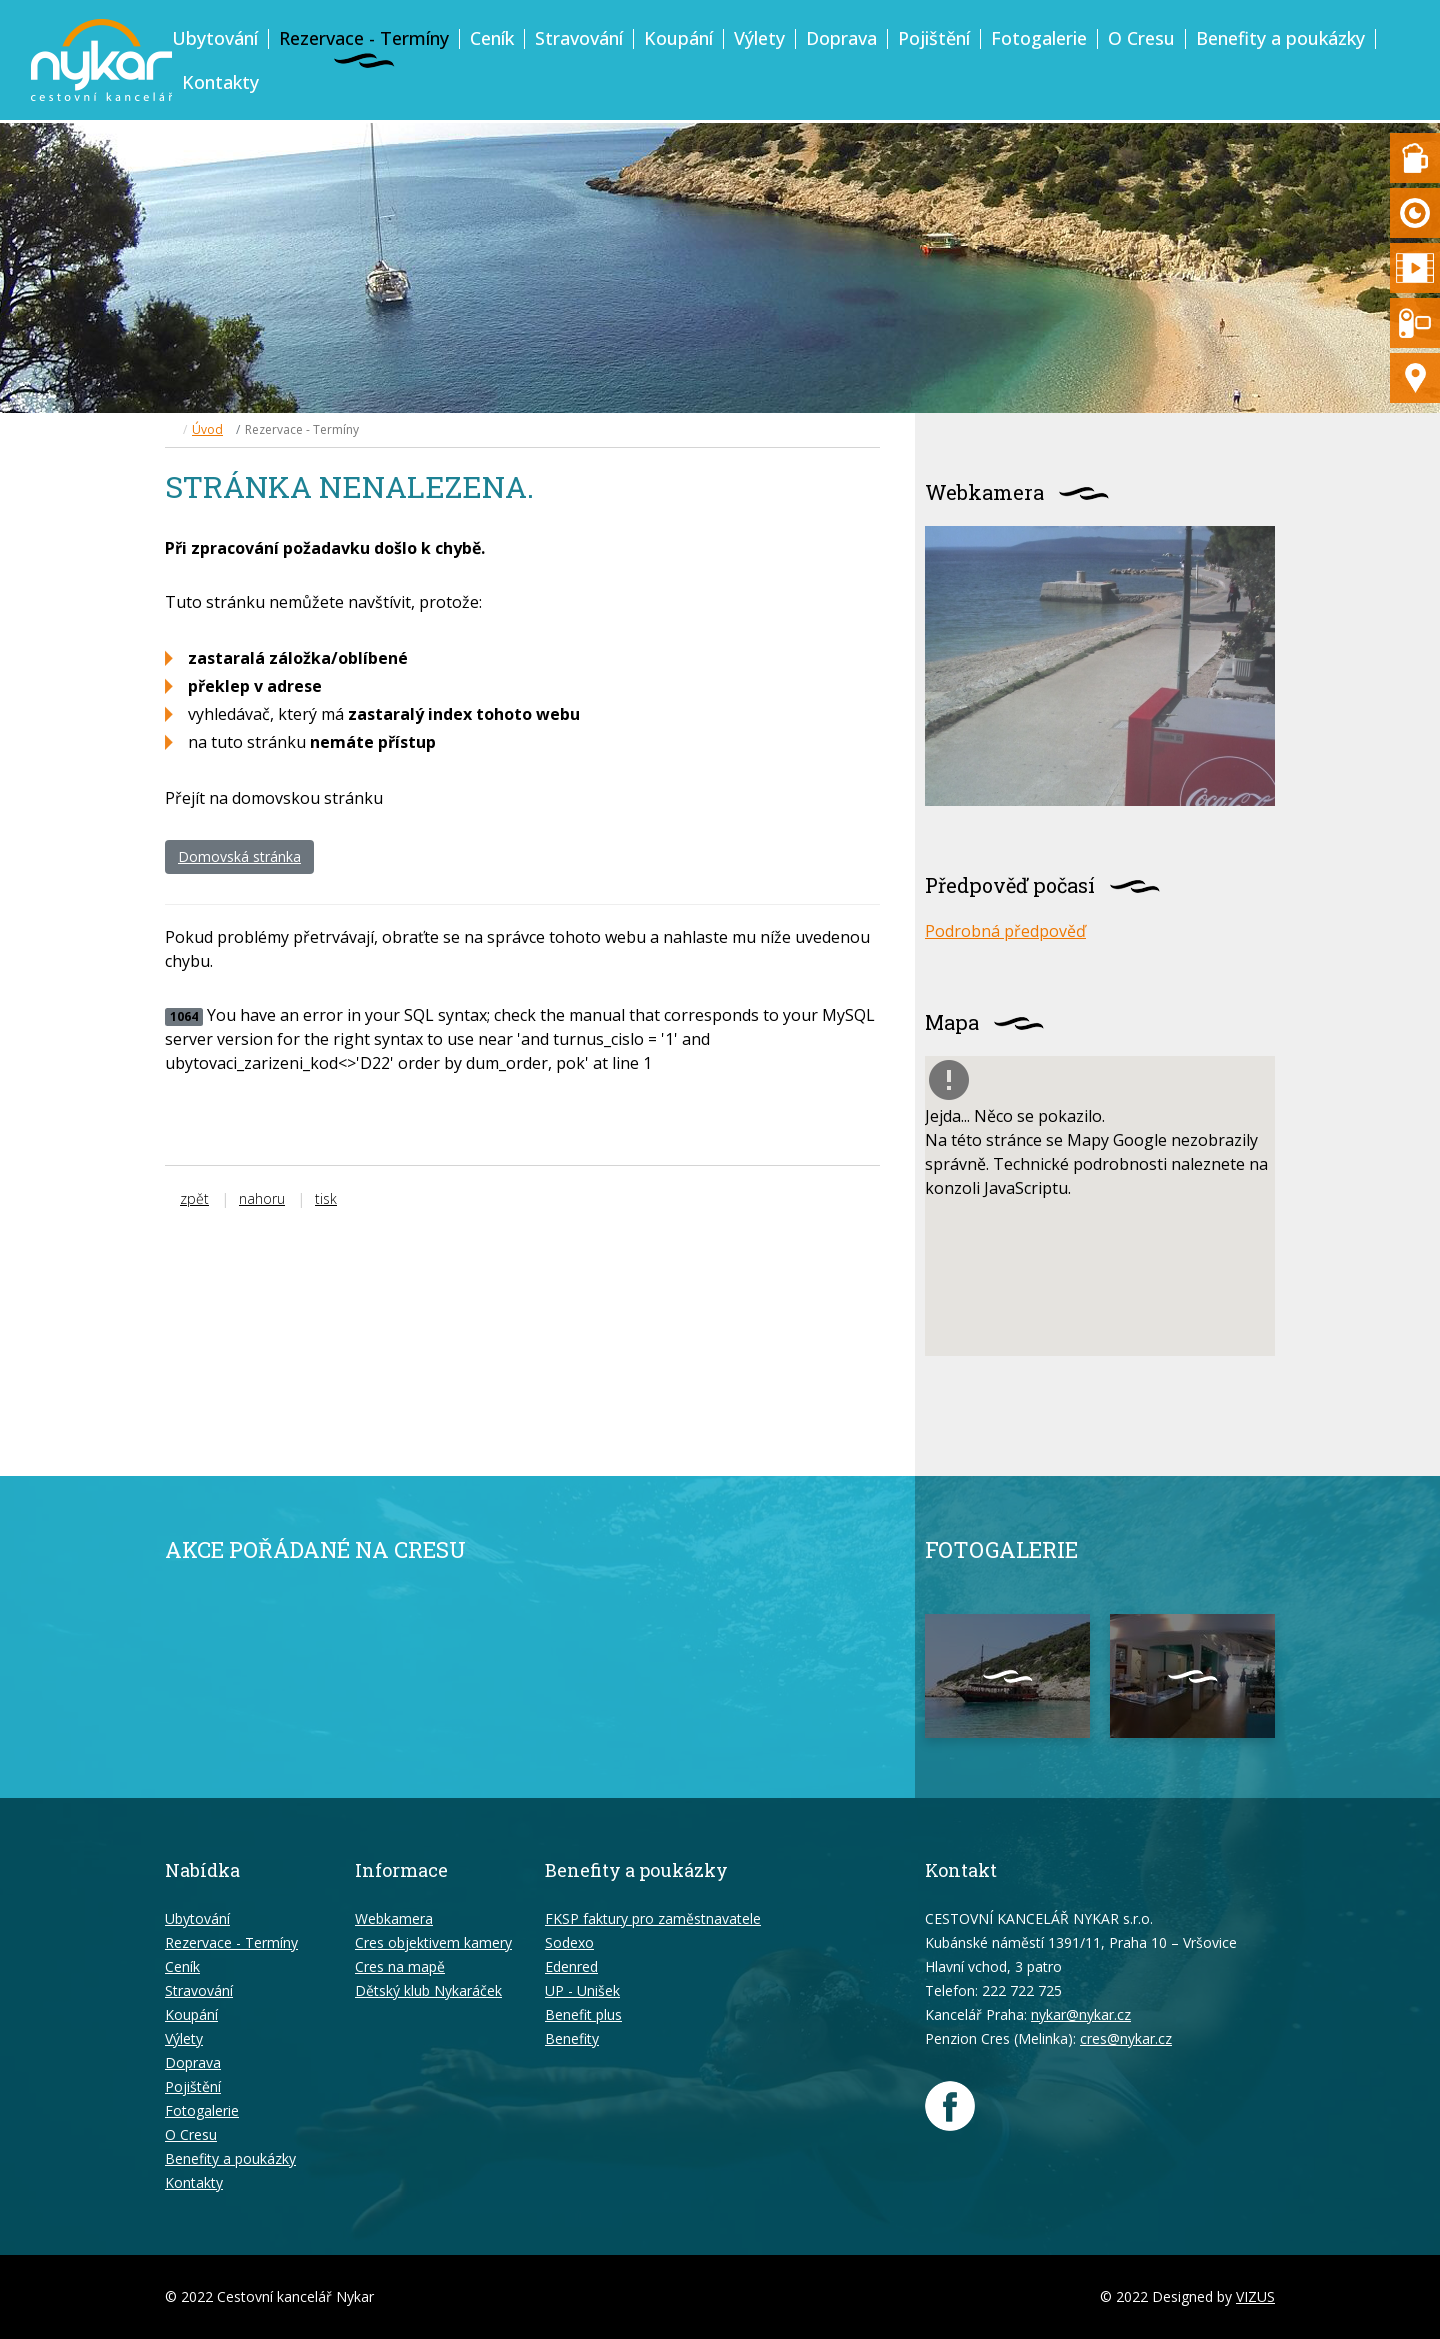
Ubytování (215, 38)
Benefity (572, 2038)
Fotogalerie (1039, 38)
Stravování (579, 38)
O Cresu (1141, 38)
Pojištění (934, 38)
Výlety (759, 38)
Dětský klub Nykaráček (428, 1990)
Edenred (571, 1966)
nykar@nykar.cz (1081, 2014)
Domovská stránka (239, 856)
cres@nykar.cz (1126, 2038)
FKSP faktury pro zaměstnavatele (653, 1918)
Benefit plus (583, 2014)
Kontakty (220, 82)
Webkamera (394, 1918)
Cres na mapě (400, 1966)
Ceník (492, 38)
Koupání (678, 38)
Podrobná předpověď (1005, 931)
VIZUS (1255, 2296)
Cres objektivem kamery (433, 1942)
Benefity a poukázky (1280, 38)
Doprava (841, 38)
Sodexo (569, 1942)
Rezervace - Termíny (364, 38)
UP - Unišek (582, 1990)
